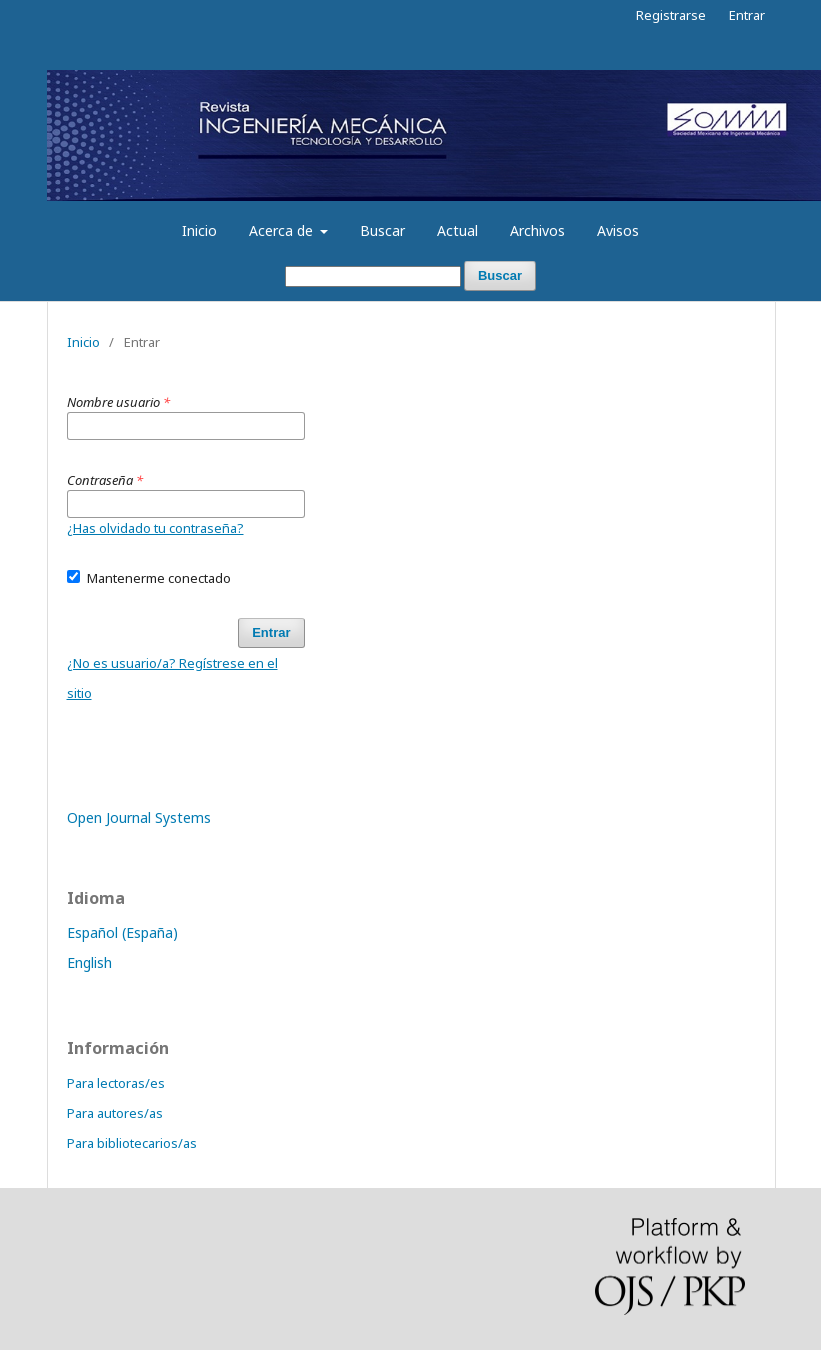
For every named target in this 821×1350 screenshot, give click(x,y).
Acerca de (283, 230)
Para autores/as (115, 1113)
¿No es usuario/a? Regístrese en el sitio (172, 678)
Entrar (747, 15)
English (89, 962)
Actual (457, 230)
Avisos (618, 230)
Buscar (382, 230)
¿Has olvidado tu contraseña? (155, 528)
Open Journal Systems (139, 817)
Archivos (537, 230)
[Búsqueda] (373, 276)
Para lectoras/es (116, 1083)
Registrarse (671, 15)
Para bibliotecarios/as (132, 1143)
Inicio (199, 230)
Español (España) (122, 932)
